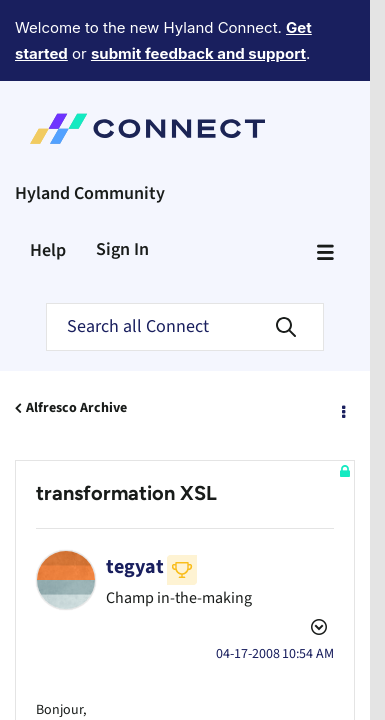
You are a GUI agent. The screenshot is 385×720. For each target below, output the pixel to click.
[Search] (185, 253)
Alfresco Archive (76, 334)
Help (48, 176)
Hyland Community (90, 119)
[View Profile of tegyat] (135, 493)
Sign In (122, 175)
